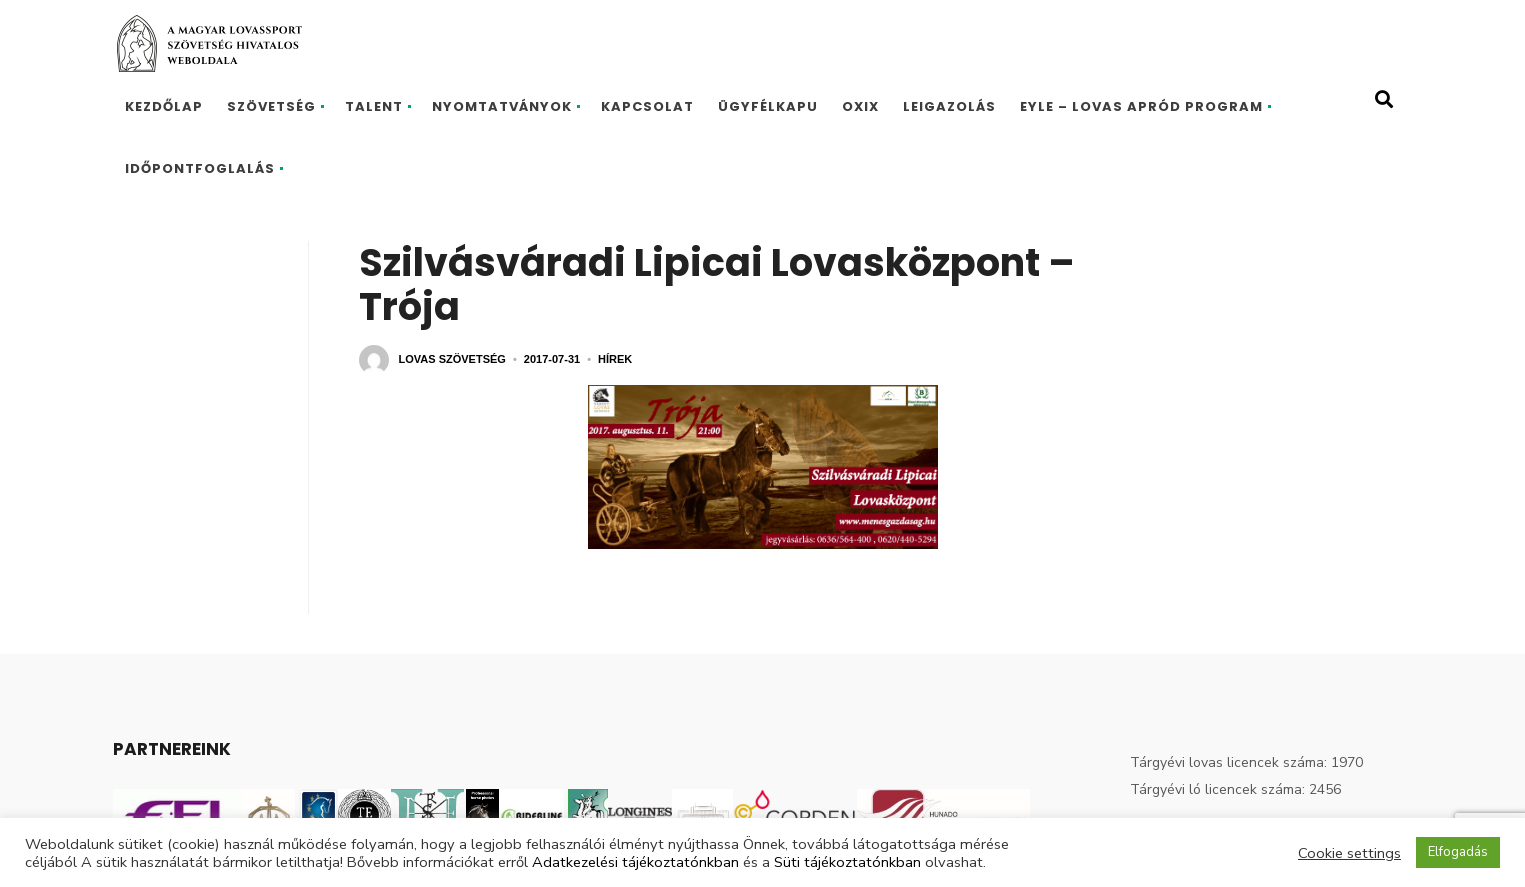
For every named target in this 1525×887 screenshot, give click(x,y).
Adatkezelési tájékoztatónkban (635, 862)
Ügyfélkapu (768, 106)
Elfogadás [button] (1458, 852)
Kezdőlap (164, 106)
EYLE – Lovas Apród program (1141, 106)
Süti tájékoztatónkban (847, 862)
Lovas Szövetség (452, 359)
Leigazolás (949, 106)
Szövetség (271, 106)
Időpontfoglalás (200, 168)
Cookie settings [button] (1349, 853)
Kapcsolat (647, 106)
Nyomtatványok (502, 106)
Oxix (860, 106)
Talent (374, 106)
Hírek (615, 359)
